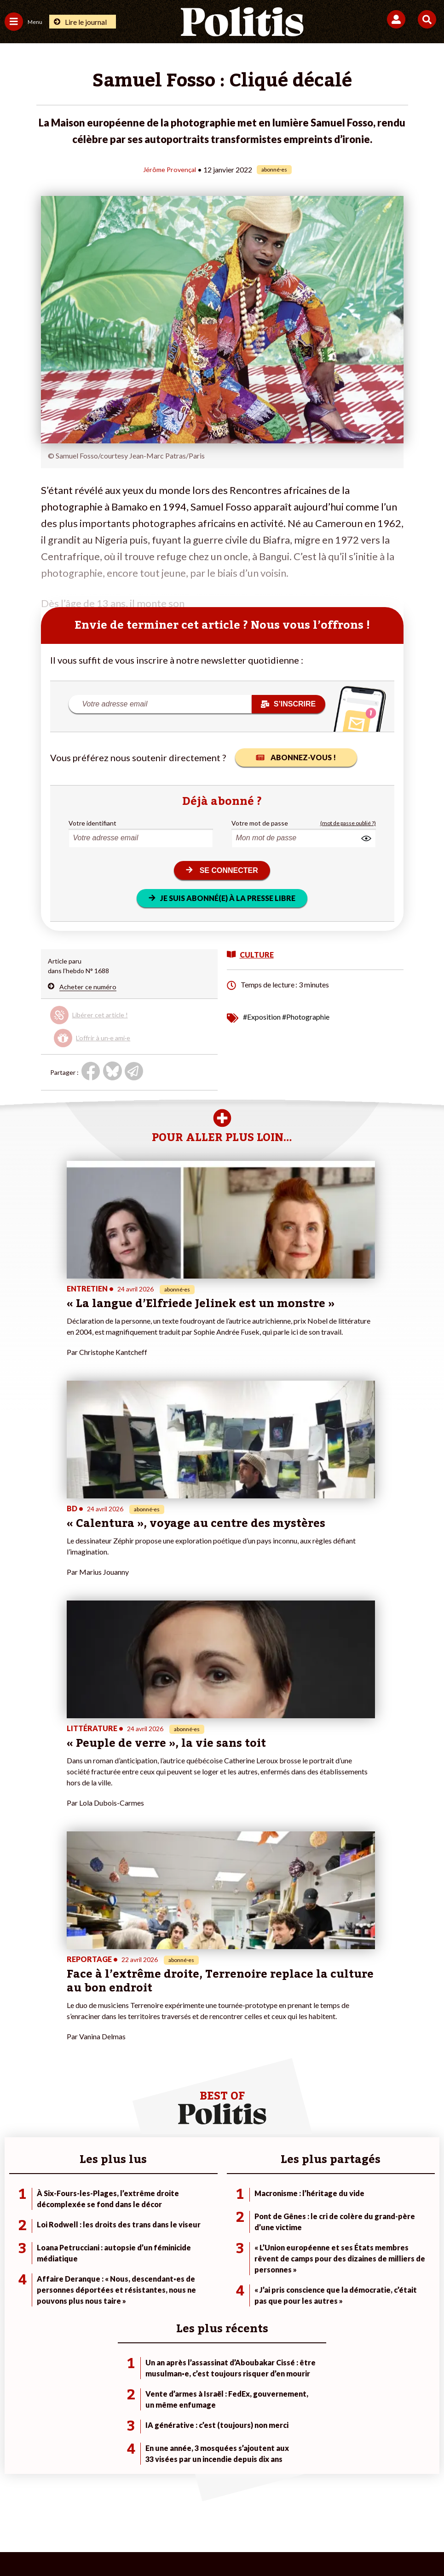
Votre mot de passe (259, 822)
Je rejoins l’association (182, 2239)
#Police (305, 2220)
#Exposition (262, 1016)
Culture (16, 2258)
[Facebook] (102, 2544)
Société (16, 2239)
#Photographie (305, 1016)
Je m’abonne (167, 2229)
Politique (17, 2220)
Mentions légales (83, 2511)
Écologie (17, 2229)
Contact (31, 2511)
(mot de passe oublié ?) (348, 822)
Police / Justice (96, 2258)
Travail (84, 2220)
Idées (13, 2249)
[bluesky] (130, 2544)
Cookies (405, 2511)
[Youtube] (159, 2544)
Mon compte (168, 2258)
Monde (85, 2210)
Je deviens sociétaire (180, 2220)
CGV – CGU (223, 2511)
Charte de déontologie (157, 2511)
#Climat (306, 2210)
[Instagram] (188, 2544)
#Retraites (310, 2239)
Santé (83, 2249)
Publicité (366, 2511)
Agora (13, 2210)
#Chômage (310, 2249)
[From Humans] (216, 2544)
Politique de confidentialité (297, 2511)
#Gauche (308, 2229)
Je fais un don (169, 2210)
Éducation (89, 2239)
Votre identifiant (92, 822)
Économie (89, 2229)
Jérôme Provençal (170, 169)
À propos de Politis (177, 2249)
